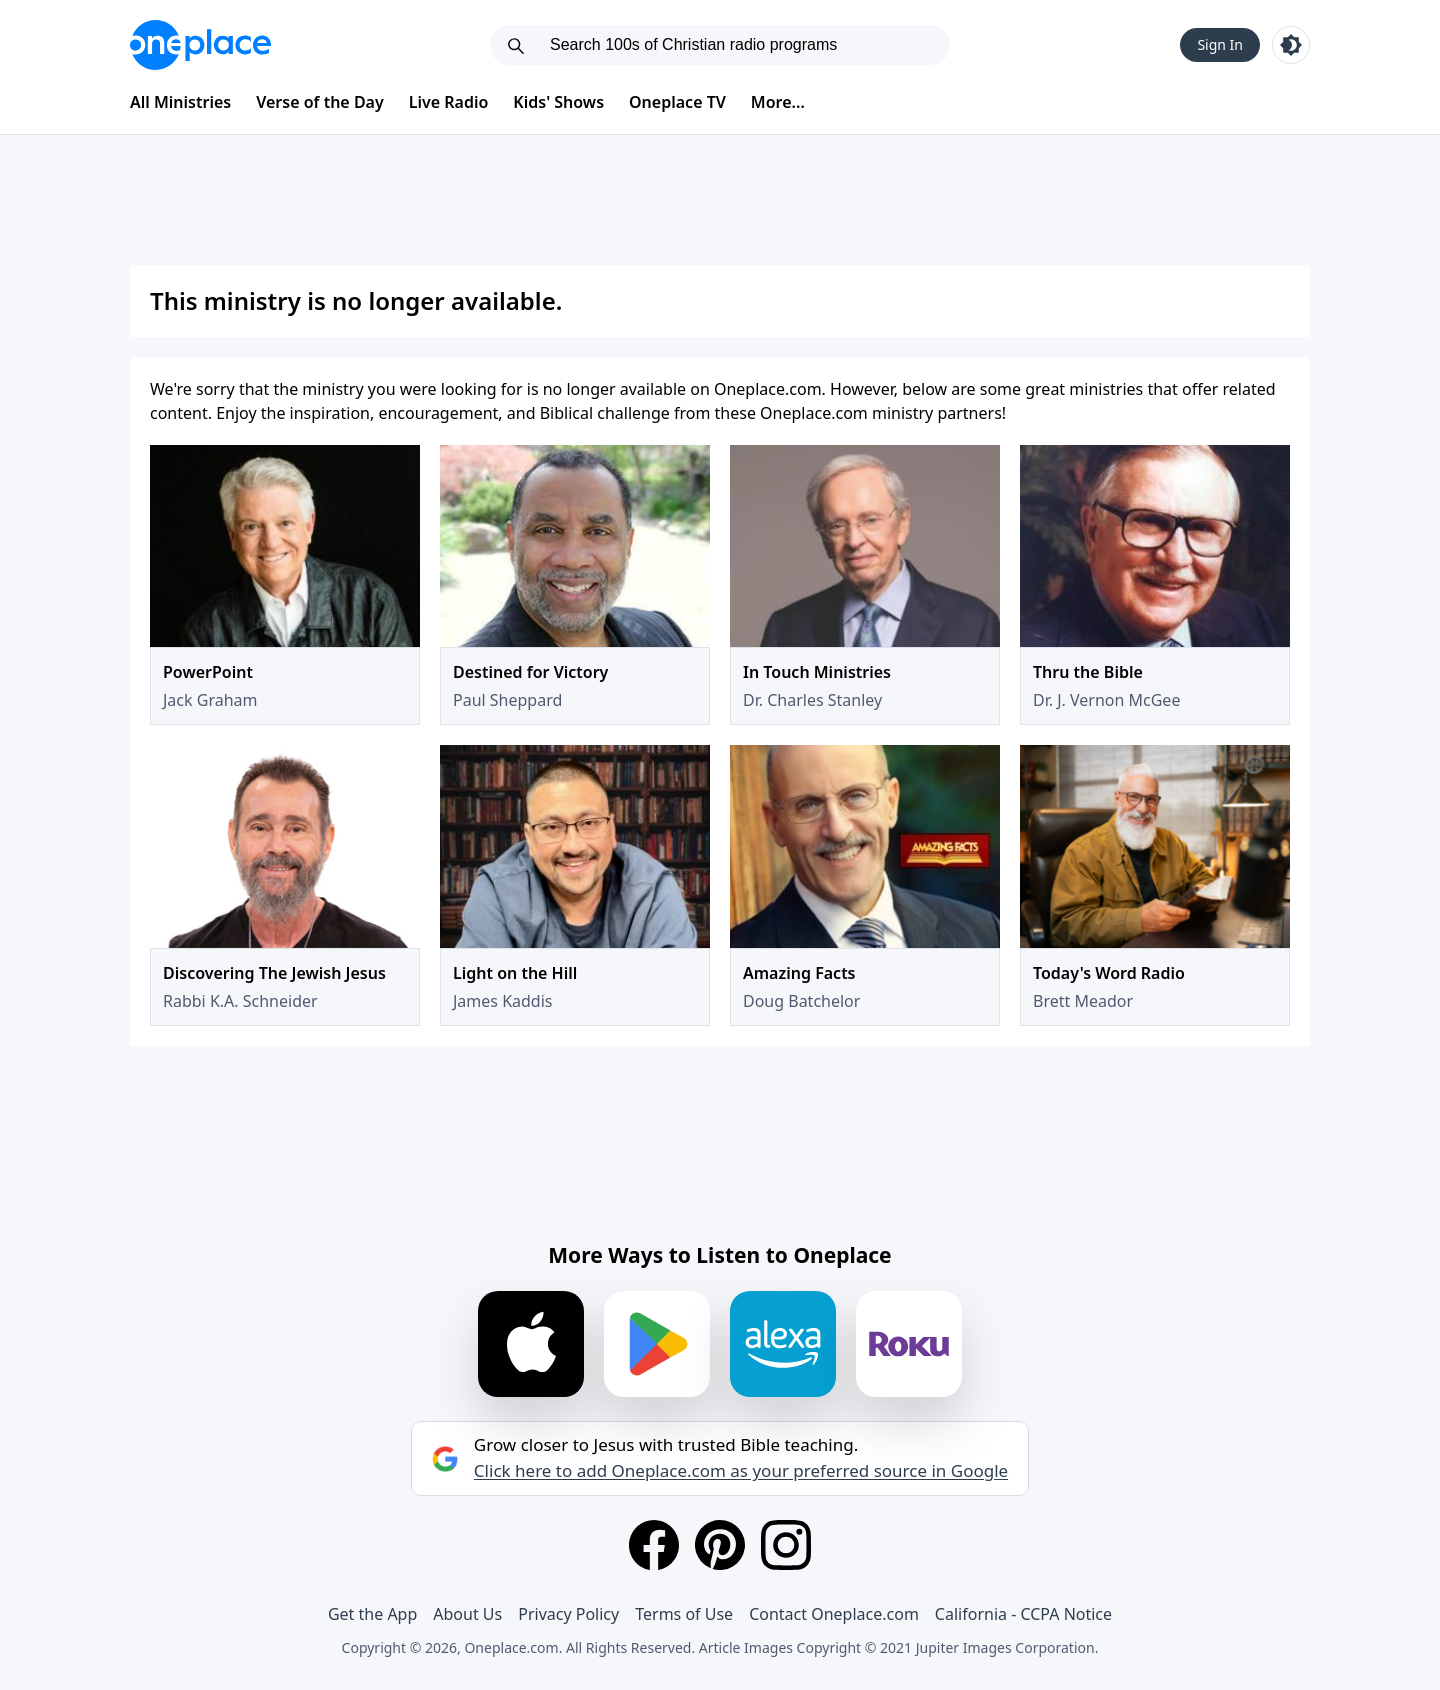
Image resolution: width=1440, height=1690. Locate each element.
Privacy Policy (568, 1614)
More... (778, 102)
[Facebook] (654, 1545)
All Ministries (180, 102)
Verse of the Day (320, 102)
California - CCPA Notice (1023, 1614)
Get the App (372, 1614)
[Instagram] (786, 1545)
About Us (467, 1614)
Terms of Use (684, 1614)
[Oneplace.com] (200, 45)
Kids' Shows (558, 102)
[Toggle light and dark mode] (1291, 45)
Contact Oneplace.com (834, 1614)
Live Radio (449, 102)
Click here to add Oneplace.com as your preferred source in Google (741, 1471)
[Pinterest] (720, 1545)
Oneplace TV (677, 102)
